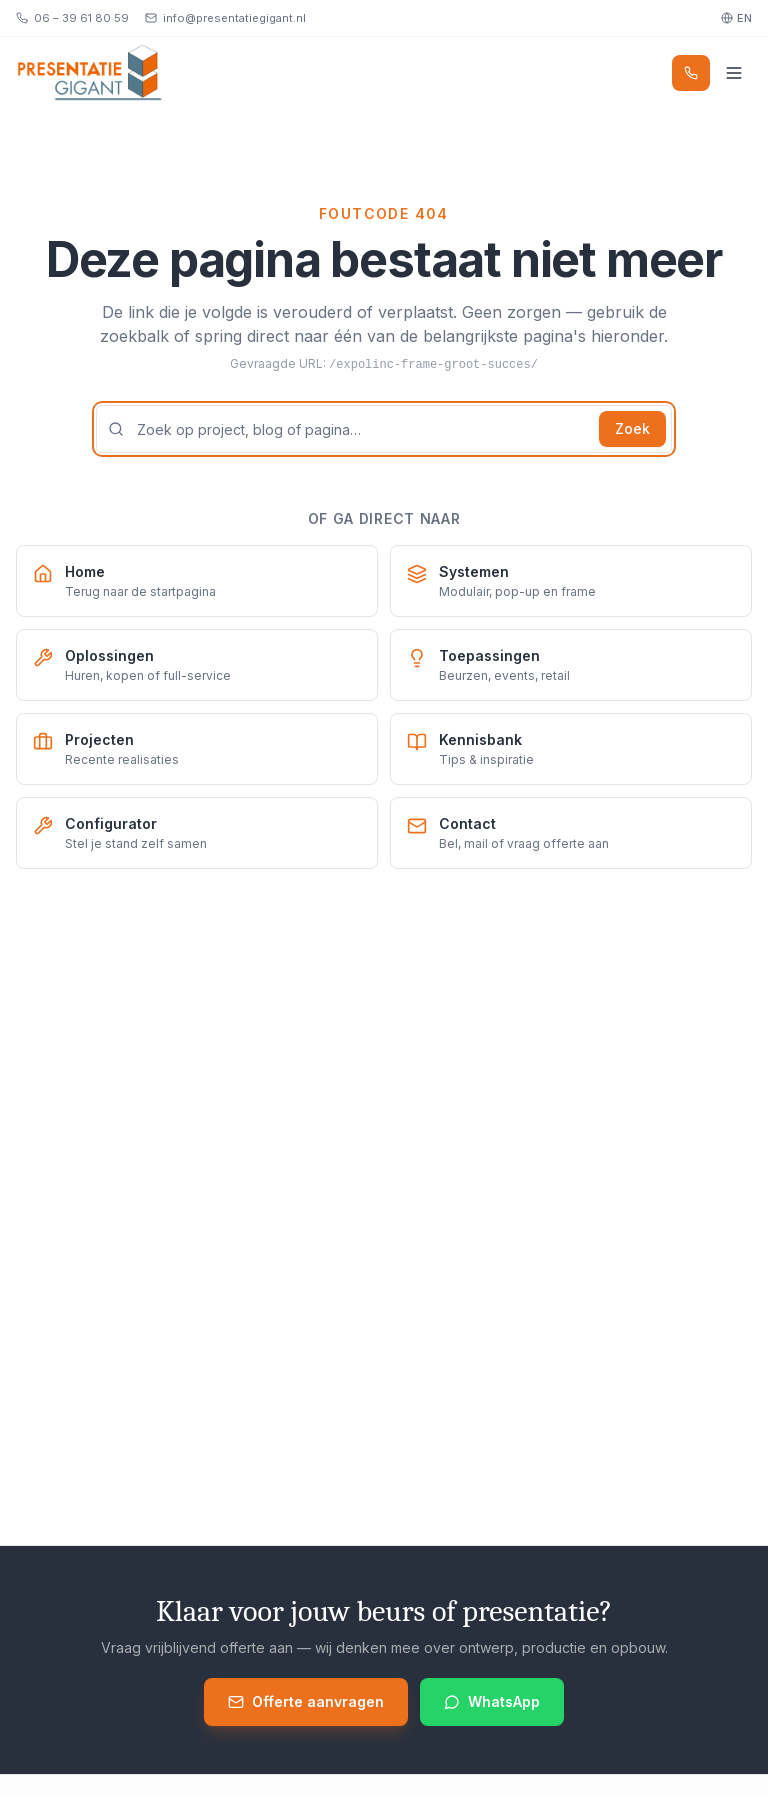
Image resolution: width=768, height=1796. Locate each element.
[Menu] (734, 73)
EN (736, 18)
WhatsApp (492, 1701)
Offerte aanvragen (306, 1701)
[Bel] (691, 73)
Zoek (632, 428)
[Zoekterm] (384, 429)
